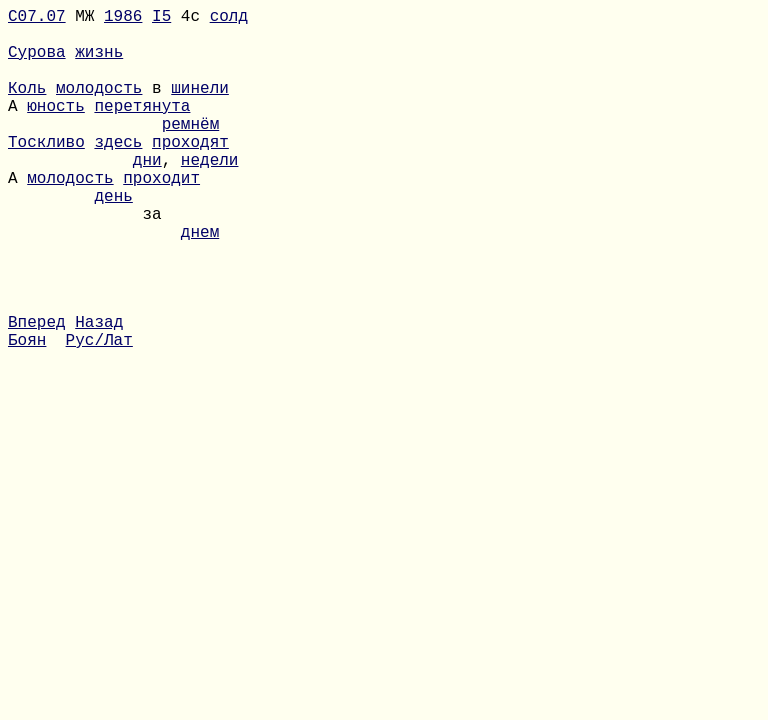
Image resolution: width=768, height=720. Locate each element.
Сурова (37, 63)
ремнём (191, 151)
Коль (27, 107)
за (85, 261)
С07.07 (37, 19)
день (113, 239)
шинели (200, 107)
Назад (99, 393)
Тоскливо (46, 173)
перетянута (142, 129)
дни (147, 195)
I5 (161, 19)
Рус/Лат (99, 415)
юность (56, 129)
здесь (118, 173)
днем (200, 283)
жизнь (99, 63)
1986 (123, 19)
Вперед (37, 393)
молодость (99, 107)
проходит (161, 217)
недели (210, 195)
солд (229, 19)
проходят (190, 173)
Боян (27, 415)
